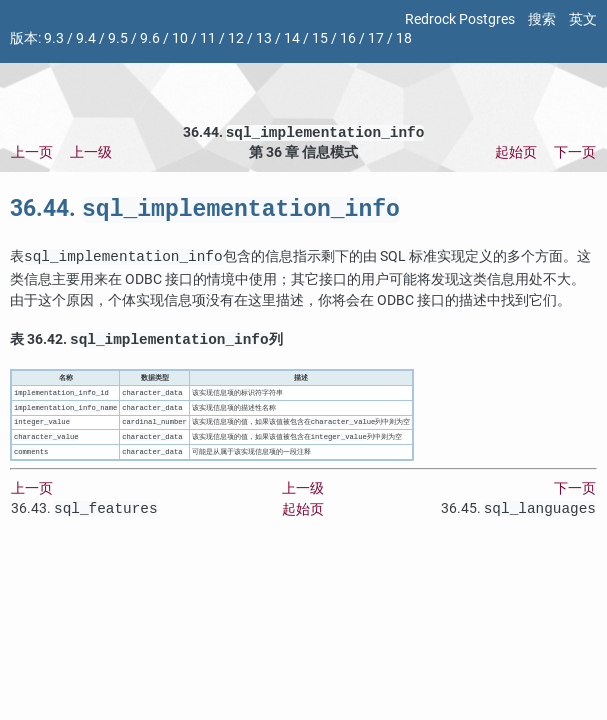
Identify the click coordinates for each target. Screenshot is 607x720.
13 (264, 38)
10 (180, 38)
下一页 (575, 154)
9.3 (54, 38)
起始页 (516, 154)
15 (320, 38)
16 (348, 38)
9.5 (118, 38)
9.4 (86, 38)
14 (292, 38)
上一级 (91, 154)
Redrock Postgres (460, 19)
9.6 (150, 38)
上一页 (32, 154)
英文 (583, 19)
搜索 (542, 19)
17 (376, 38)
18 (404, 38)
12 (236, 38)
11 (208, 38)
